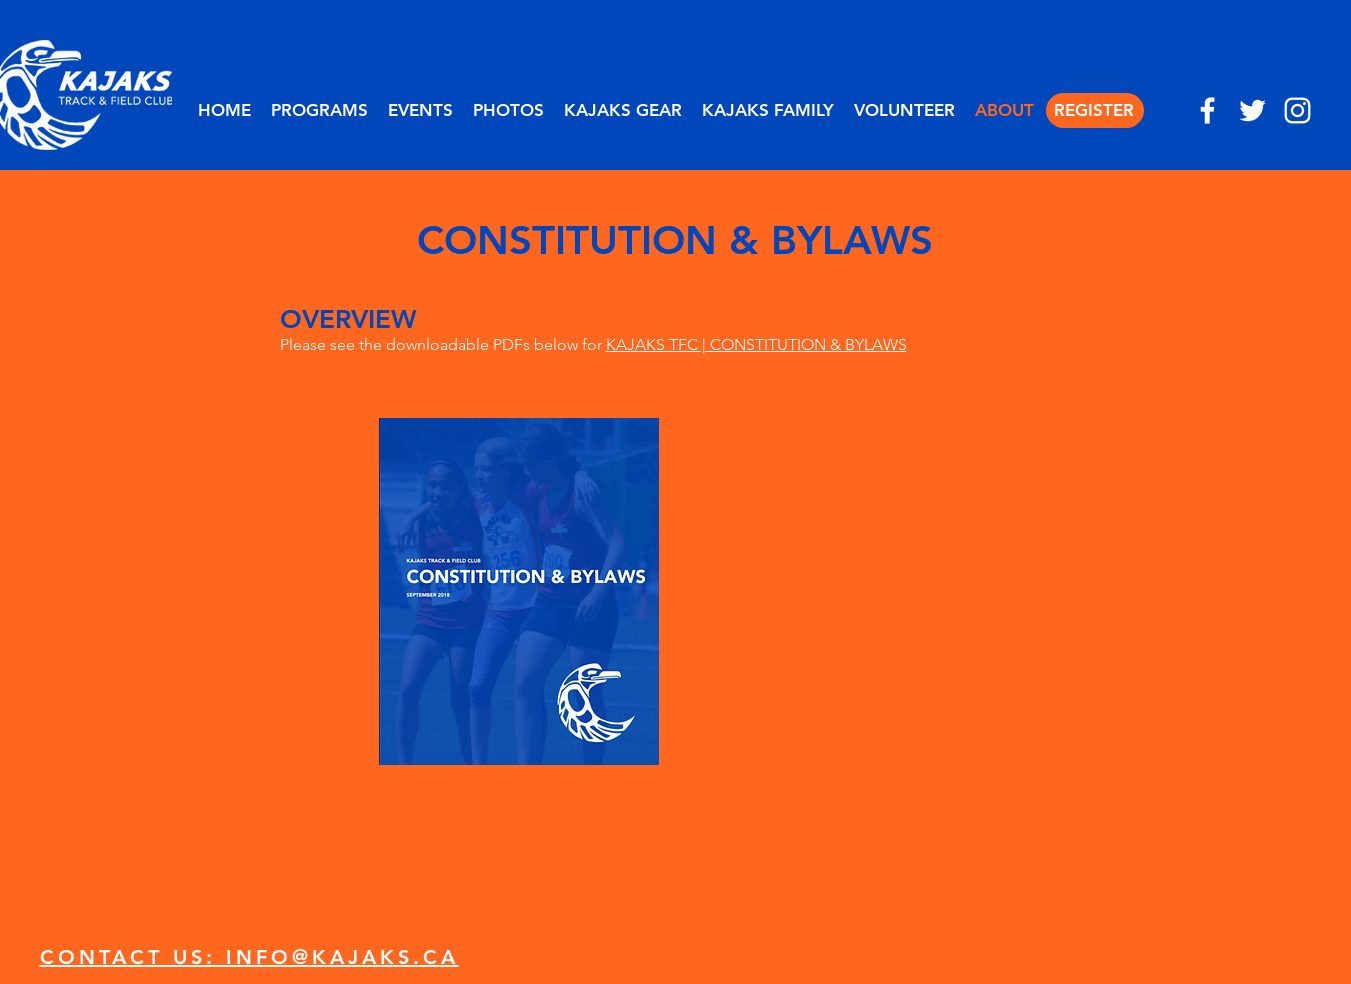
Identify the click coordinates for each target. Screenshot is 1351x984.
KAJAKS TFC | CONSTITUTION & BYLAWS (756, 344)
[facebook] (1207, 110)
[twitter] (1252, 110)
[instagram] (1297, 110)
